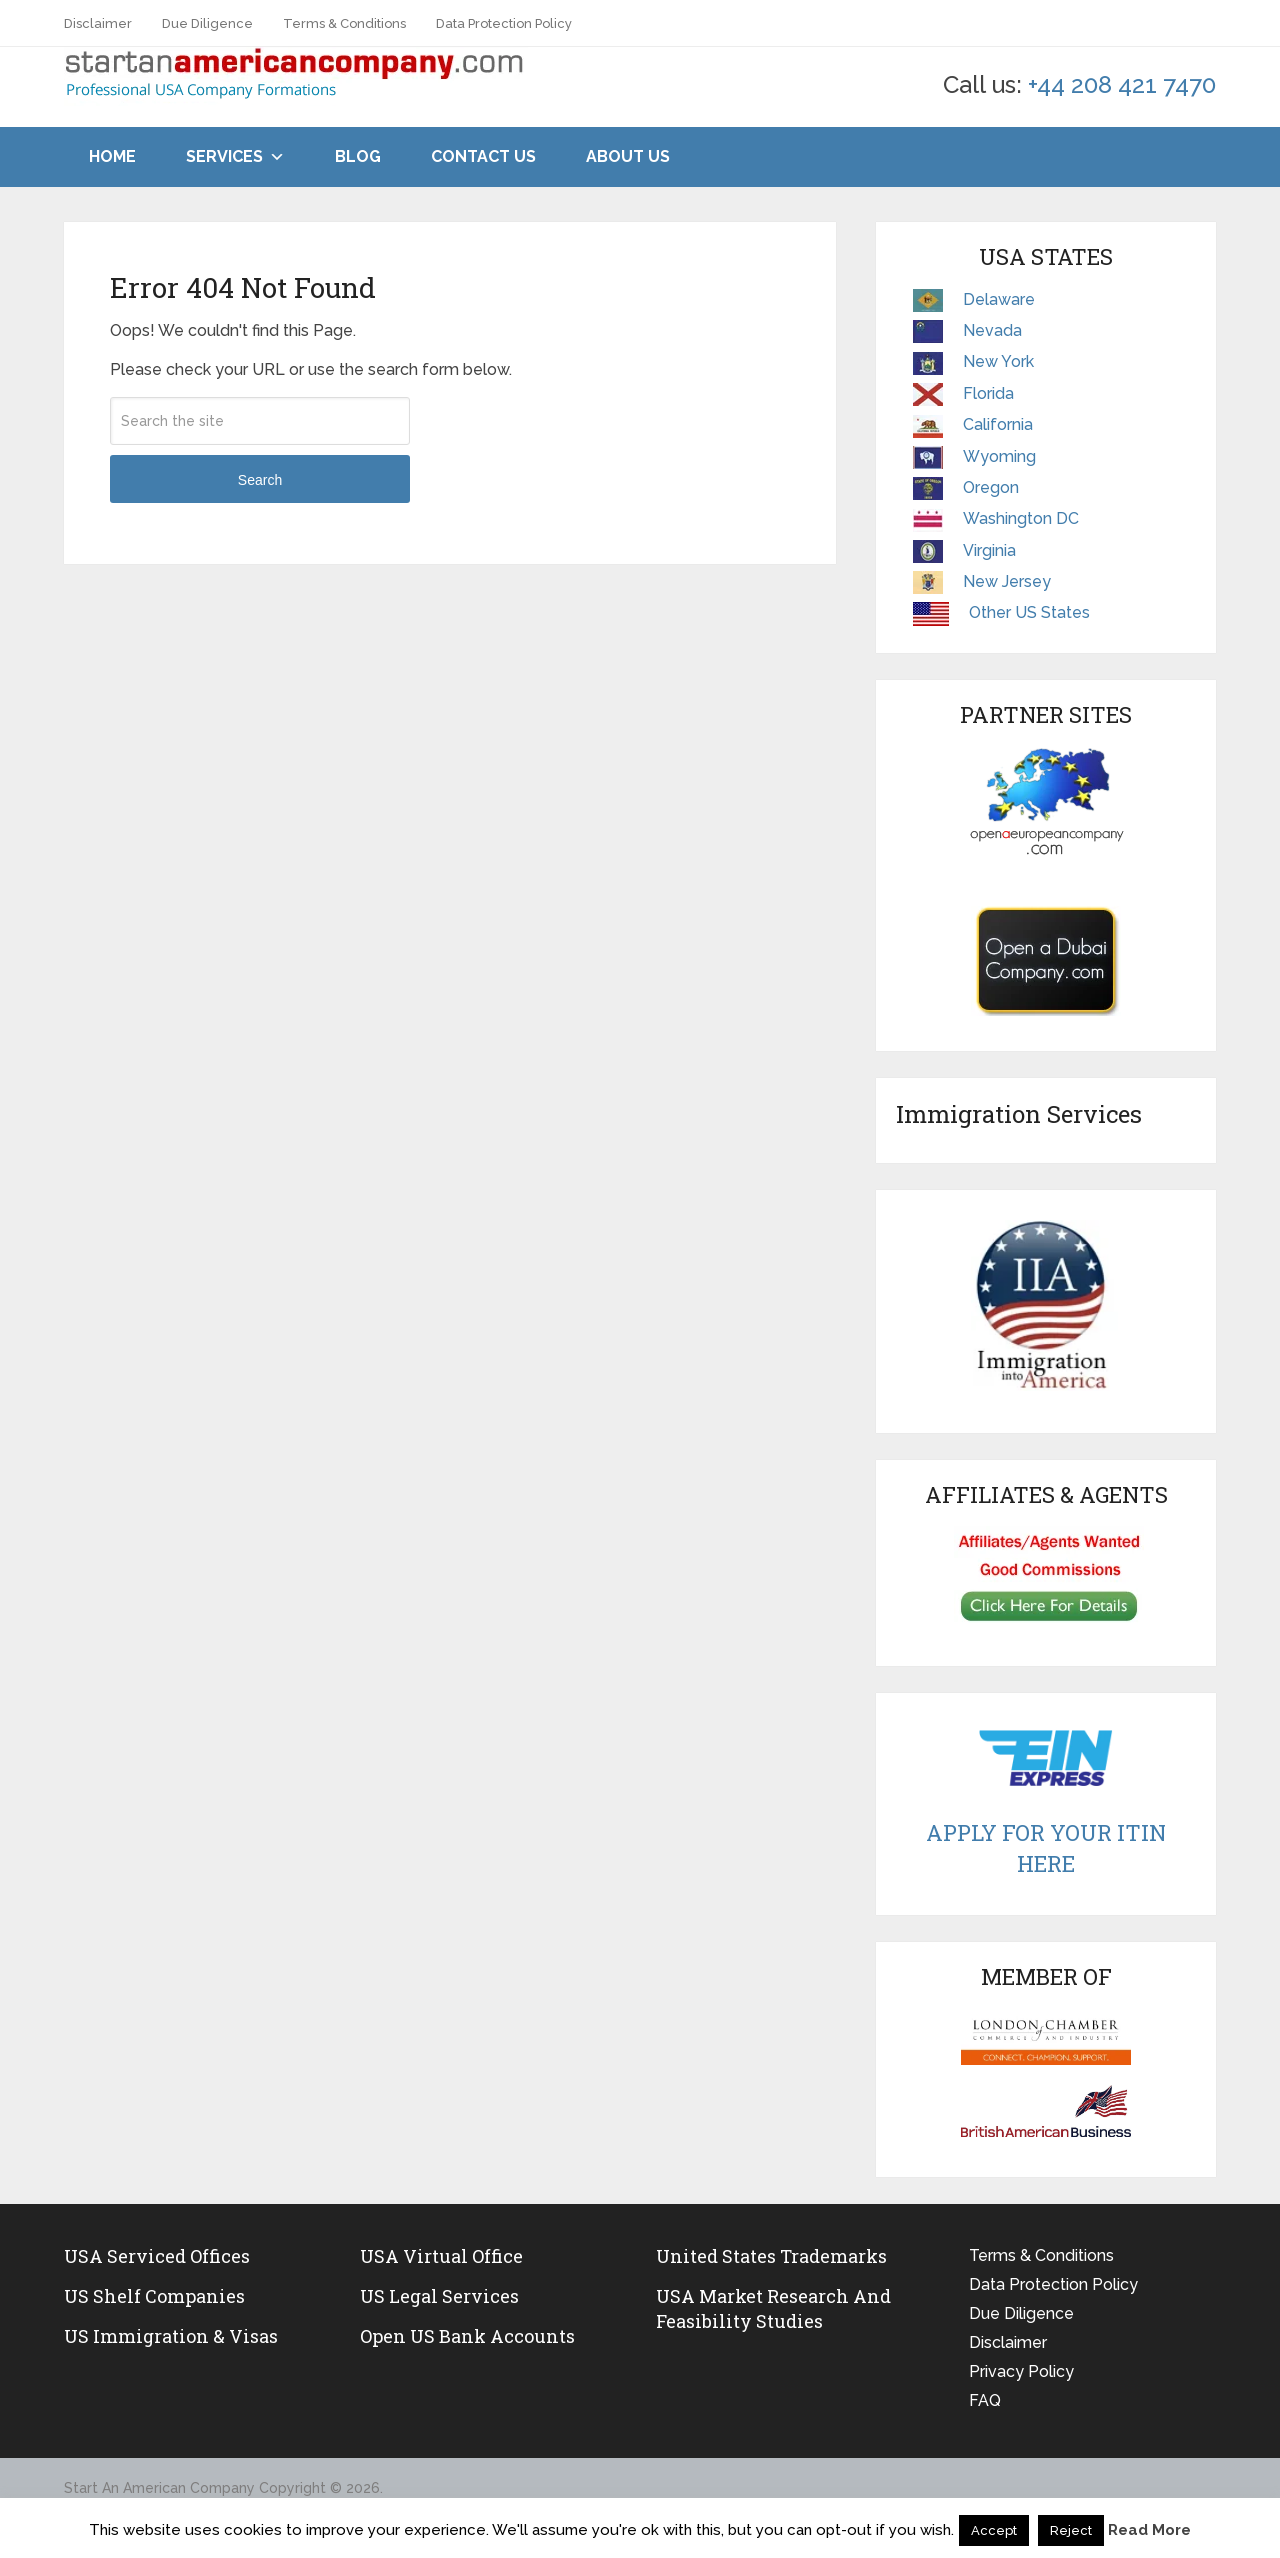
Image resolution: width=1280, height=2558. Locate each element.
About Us (628, 156)
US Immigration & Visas (171, 2336)
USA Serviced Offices (157, 2256)
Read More (1149, 2530)
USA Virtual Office (441, 2256)
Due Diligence (207, 23)
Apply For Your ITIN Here (1046, 1848)
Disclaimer (98, 23)
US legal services (439, 2296)
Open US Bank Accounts (467, 2336)
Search (260, 480)
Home (112, 156)
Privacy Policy (1021, 2371)
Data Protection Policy (504, 23)
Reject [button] (1071, 2530)
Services (224, 156)
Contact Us (483, 156)
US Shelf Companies (154, 2296)
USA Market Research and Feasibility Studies (773, 2308)
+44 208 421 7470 (1122, 84)
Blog (358, 156)
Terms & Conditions (344, 23)
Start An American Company (159, 2488)
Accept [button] (994, 2530)
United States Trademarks (771, 2256)
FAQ (985, 2400)
